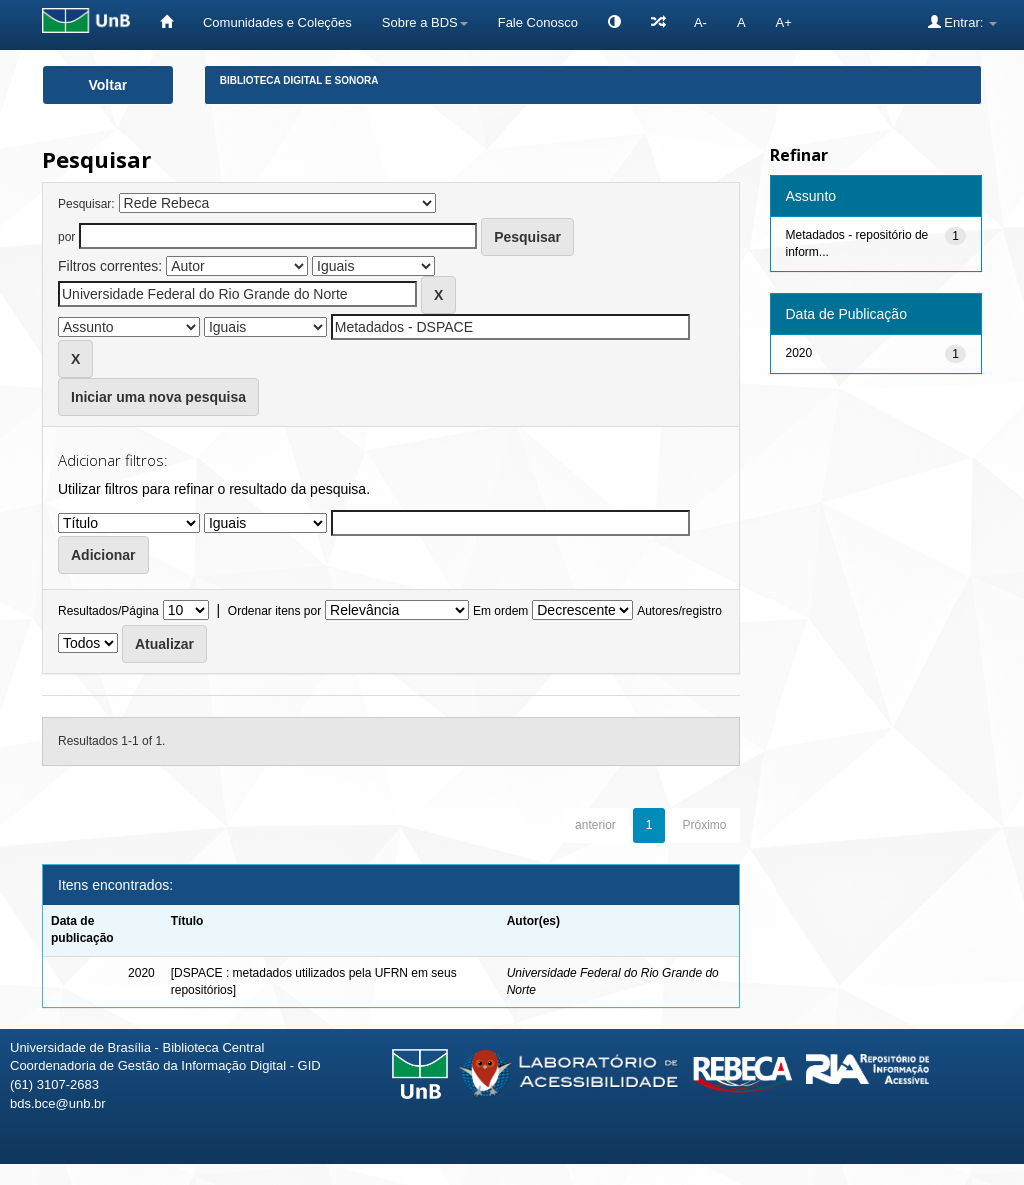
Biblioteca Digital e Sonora (299, 80)
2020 (799, 353)
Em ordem (500, 611)
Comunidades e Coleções (277, 22)
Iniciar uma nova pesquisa (158, 397)
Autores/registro (679, 611)
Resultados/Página (108, 611)
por (66, 237)
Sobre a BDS (425, 22)
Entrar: (962, 22)
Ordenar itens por (274, 611)
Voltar (108, 85)
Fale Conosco (538, 22)
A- (700, 22)
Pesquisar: (86, 204)
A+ (784, 22)
